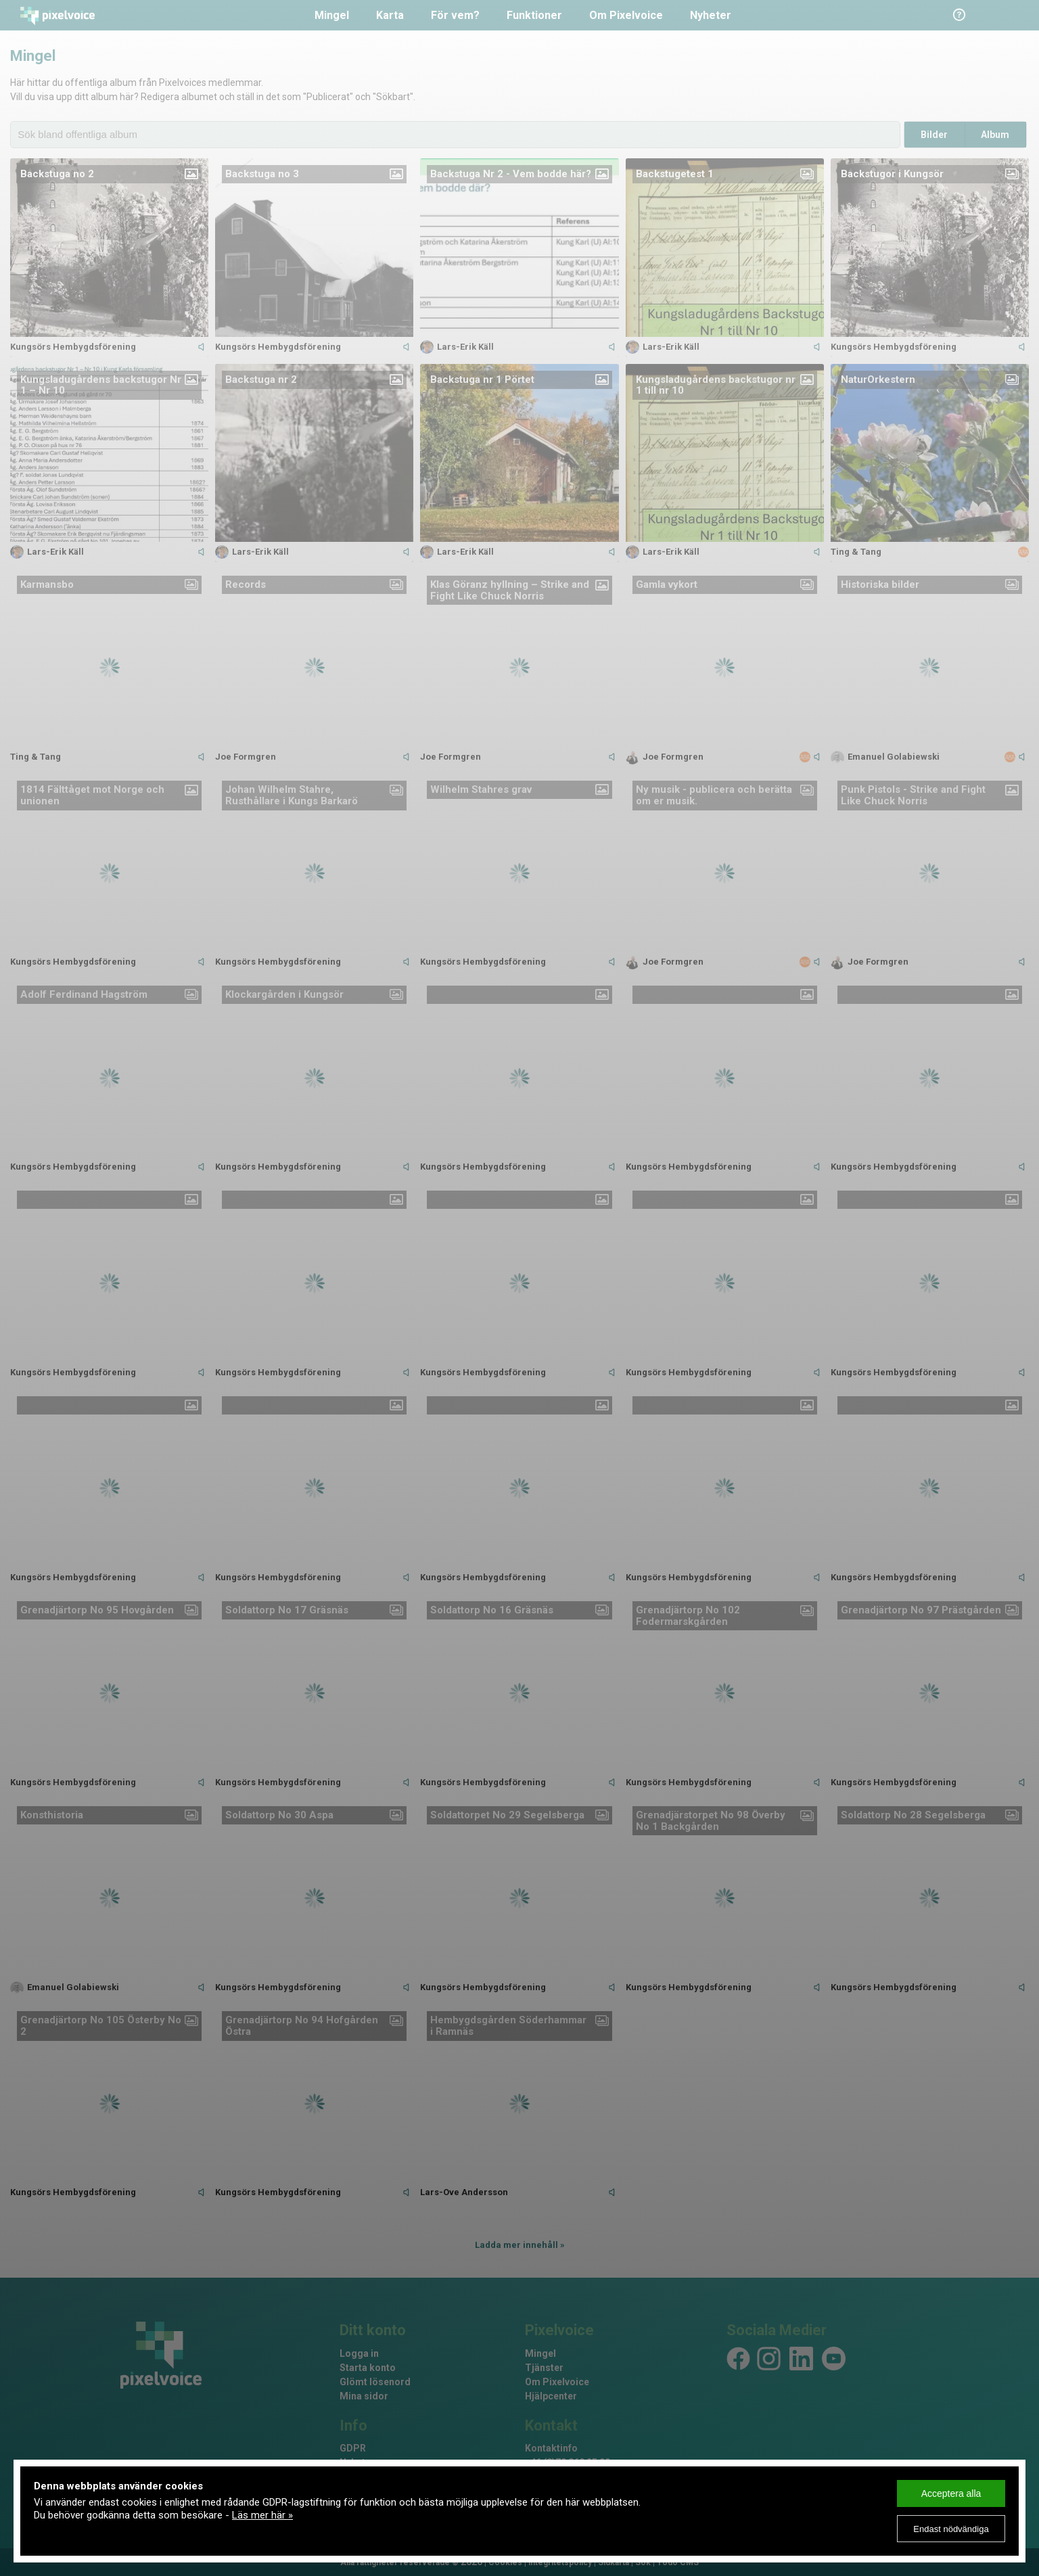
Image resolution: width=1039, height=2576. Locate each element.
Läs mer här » (262, 2515)
